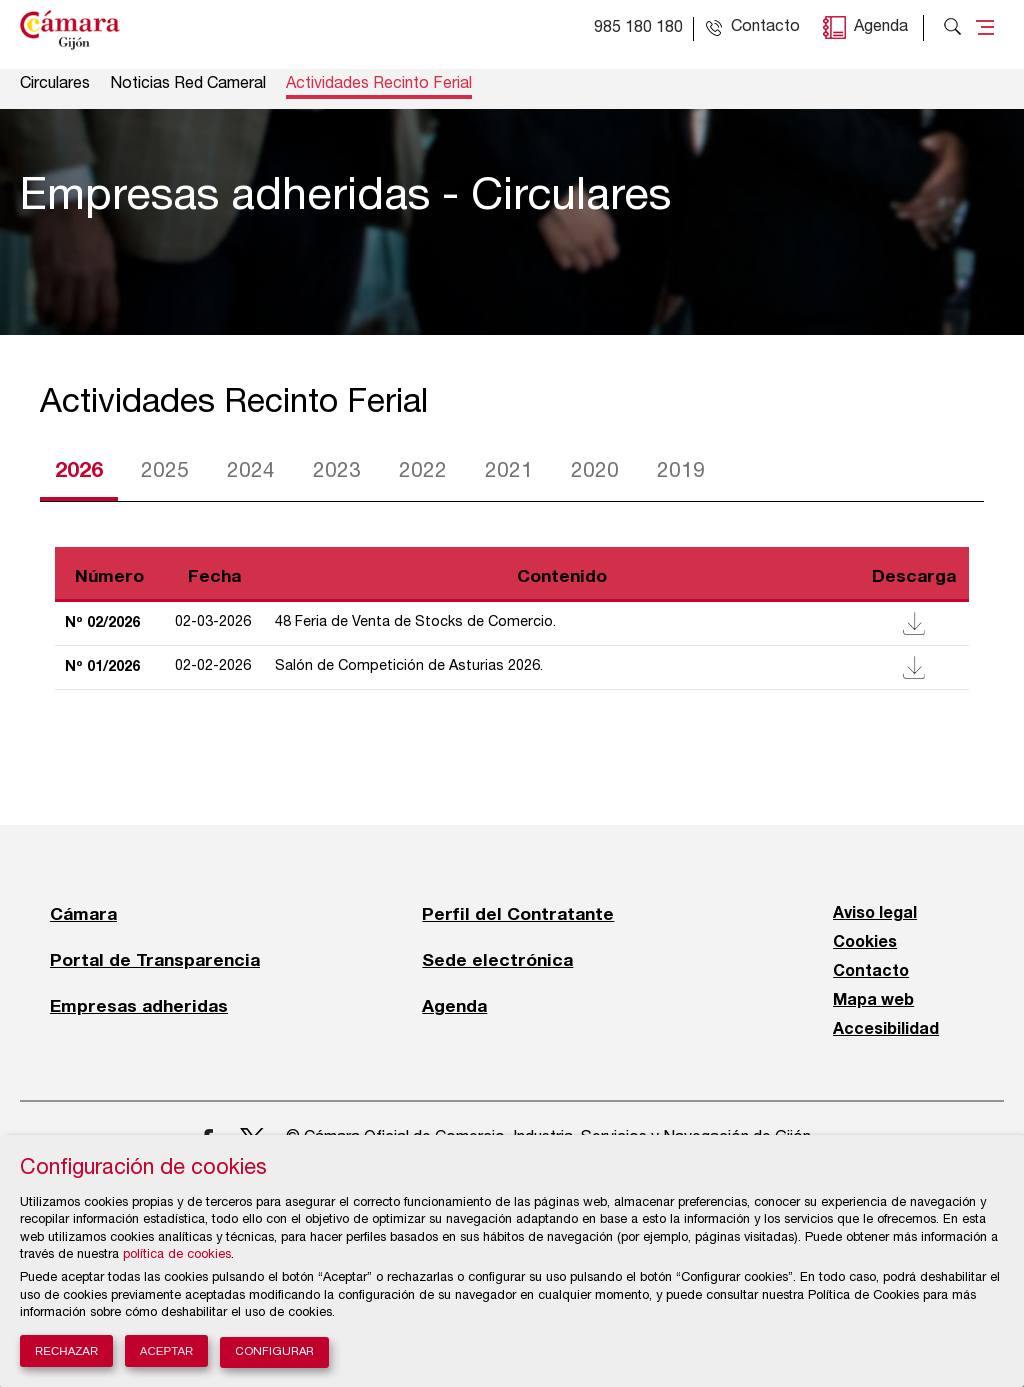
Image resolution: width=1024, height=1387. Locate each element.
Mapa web (873, 1001)
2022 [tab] (423, 472)
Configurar (274, 1352)
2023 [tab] (337, 472)
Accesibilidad (886, 1030)
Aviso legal (875, 914)
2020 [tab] (595, 472)
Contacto (871, 972)
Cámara (83, 914)
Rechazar (66, 1351)
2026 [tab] (79, 471)
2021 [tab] (509, 472)
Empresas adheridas (139, 1006)
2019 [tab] (681, 472)
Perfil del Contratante (518, 914)
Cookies (865, 943)
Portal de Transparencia (155, 960)
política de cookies (177, 1255)
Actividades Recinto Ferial (379, 85)
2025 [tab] (165, 472)
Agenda (881, 28)
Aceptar (167, 1351)
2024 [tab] (251, 472)
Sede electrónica (497, 960)
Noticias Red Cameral (188, 85)
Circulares (55, 85)
